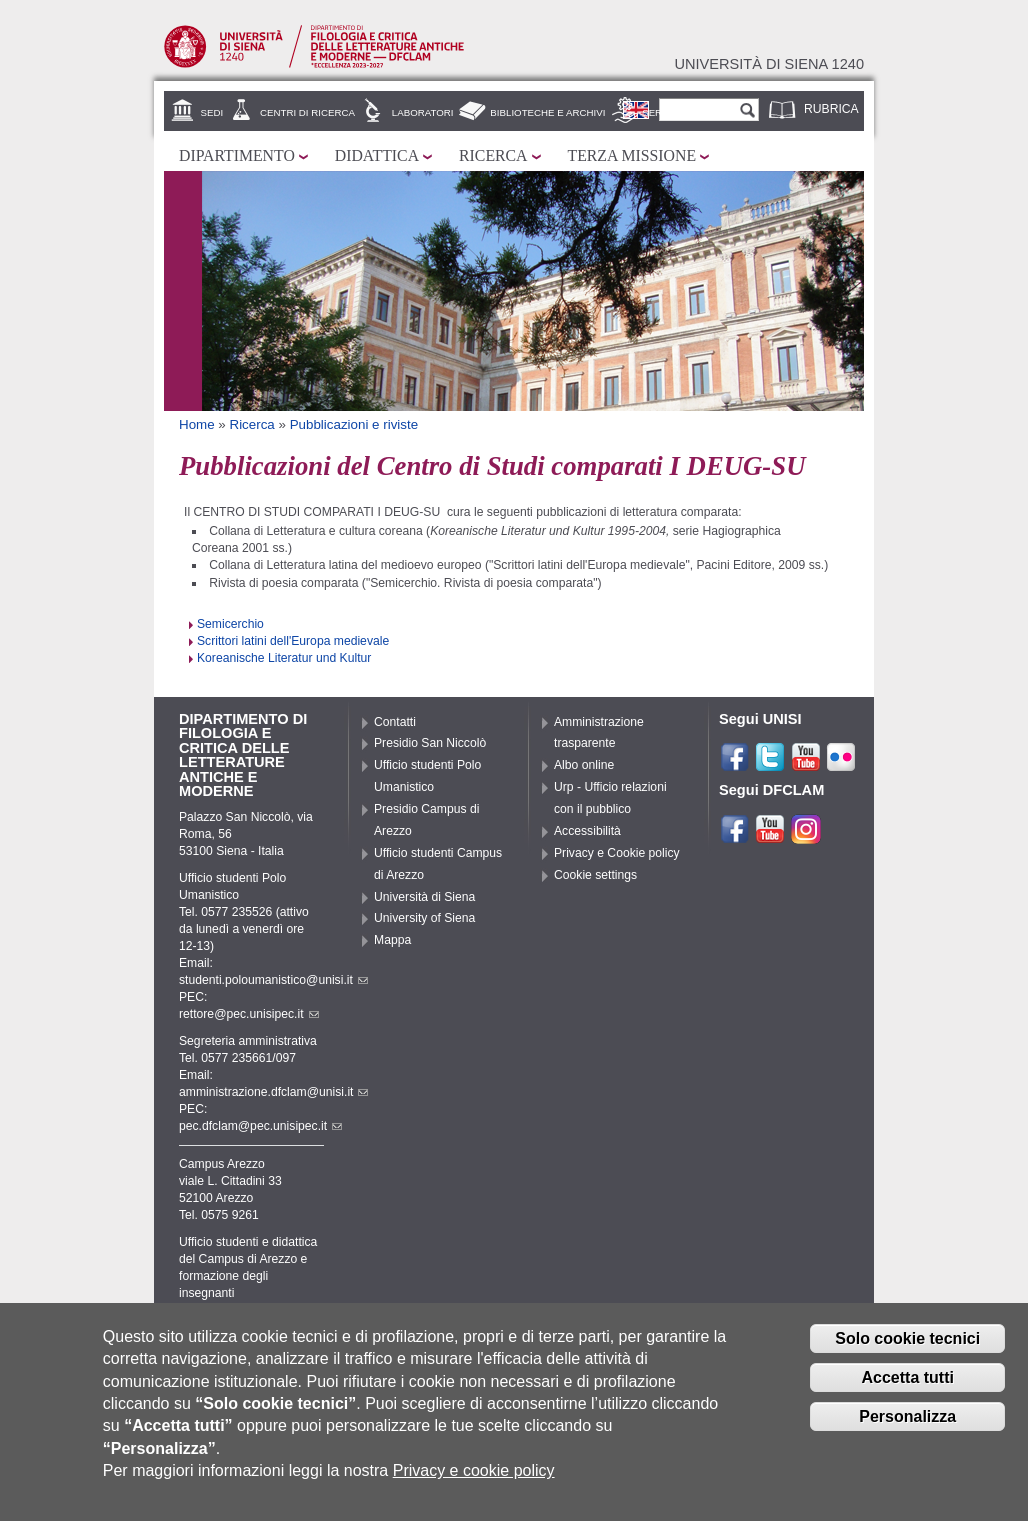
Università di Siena (424, 897)
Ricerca (493, 155)
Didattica (377, 155)
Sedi (212, 112)
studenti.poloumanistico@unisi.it (273, 980)
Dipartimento (237, 155)
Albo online (584, 765)
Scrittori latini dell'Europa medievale (293, 641)
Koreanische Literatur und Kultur (284, 658)
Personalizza (907, 1421)
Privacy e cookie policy (474, 1476)
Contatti (395, 722)
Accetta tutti (907, 1382)
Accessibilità (587, 831)
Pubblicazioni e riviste (354, 424)
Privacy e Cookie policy (617, 853)
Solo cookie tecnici (907, 1344)
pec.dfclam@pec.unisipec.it (260, 1126)
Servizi (661, 112)
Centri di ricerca (307, 112)
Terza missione (632, 155)
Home (197, 424)
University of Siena (424, 918)
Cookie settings (595, 875)
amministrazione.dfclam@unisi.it (273, 1092)
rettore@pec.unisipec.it (249, 1014)
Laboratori (423, 112)
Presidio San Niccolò (430, 743)
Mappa (392, 940)
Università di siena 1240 (769, 64)
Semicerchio (230, 624)
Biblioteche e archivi (547, 112)
